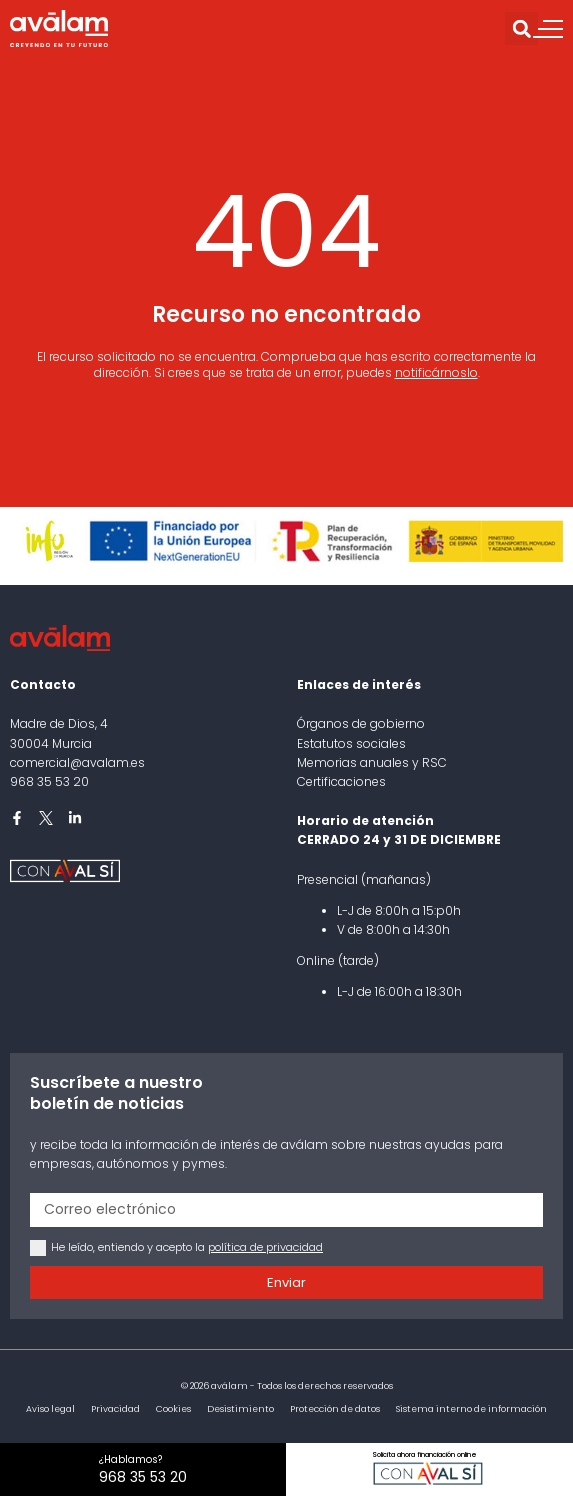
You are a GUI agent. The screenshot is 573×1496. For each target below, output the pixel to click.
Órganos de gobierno (361, 723)
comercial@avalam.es (77, 762)
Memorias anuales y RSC (372, 762)
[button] (521, 28)
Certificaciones (341, 781)
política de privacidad (265, 1247)
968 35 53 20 (49, 781)
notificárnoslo (436, 372)
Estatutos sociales (351, 743)
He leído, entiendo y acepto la (187, 1247)
